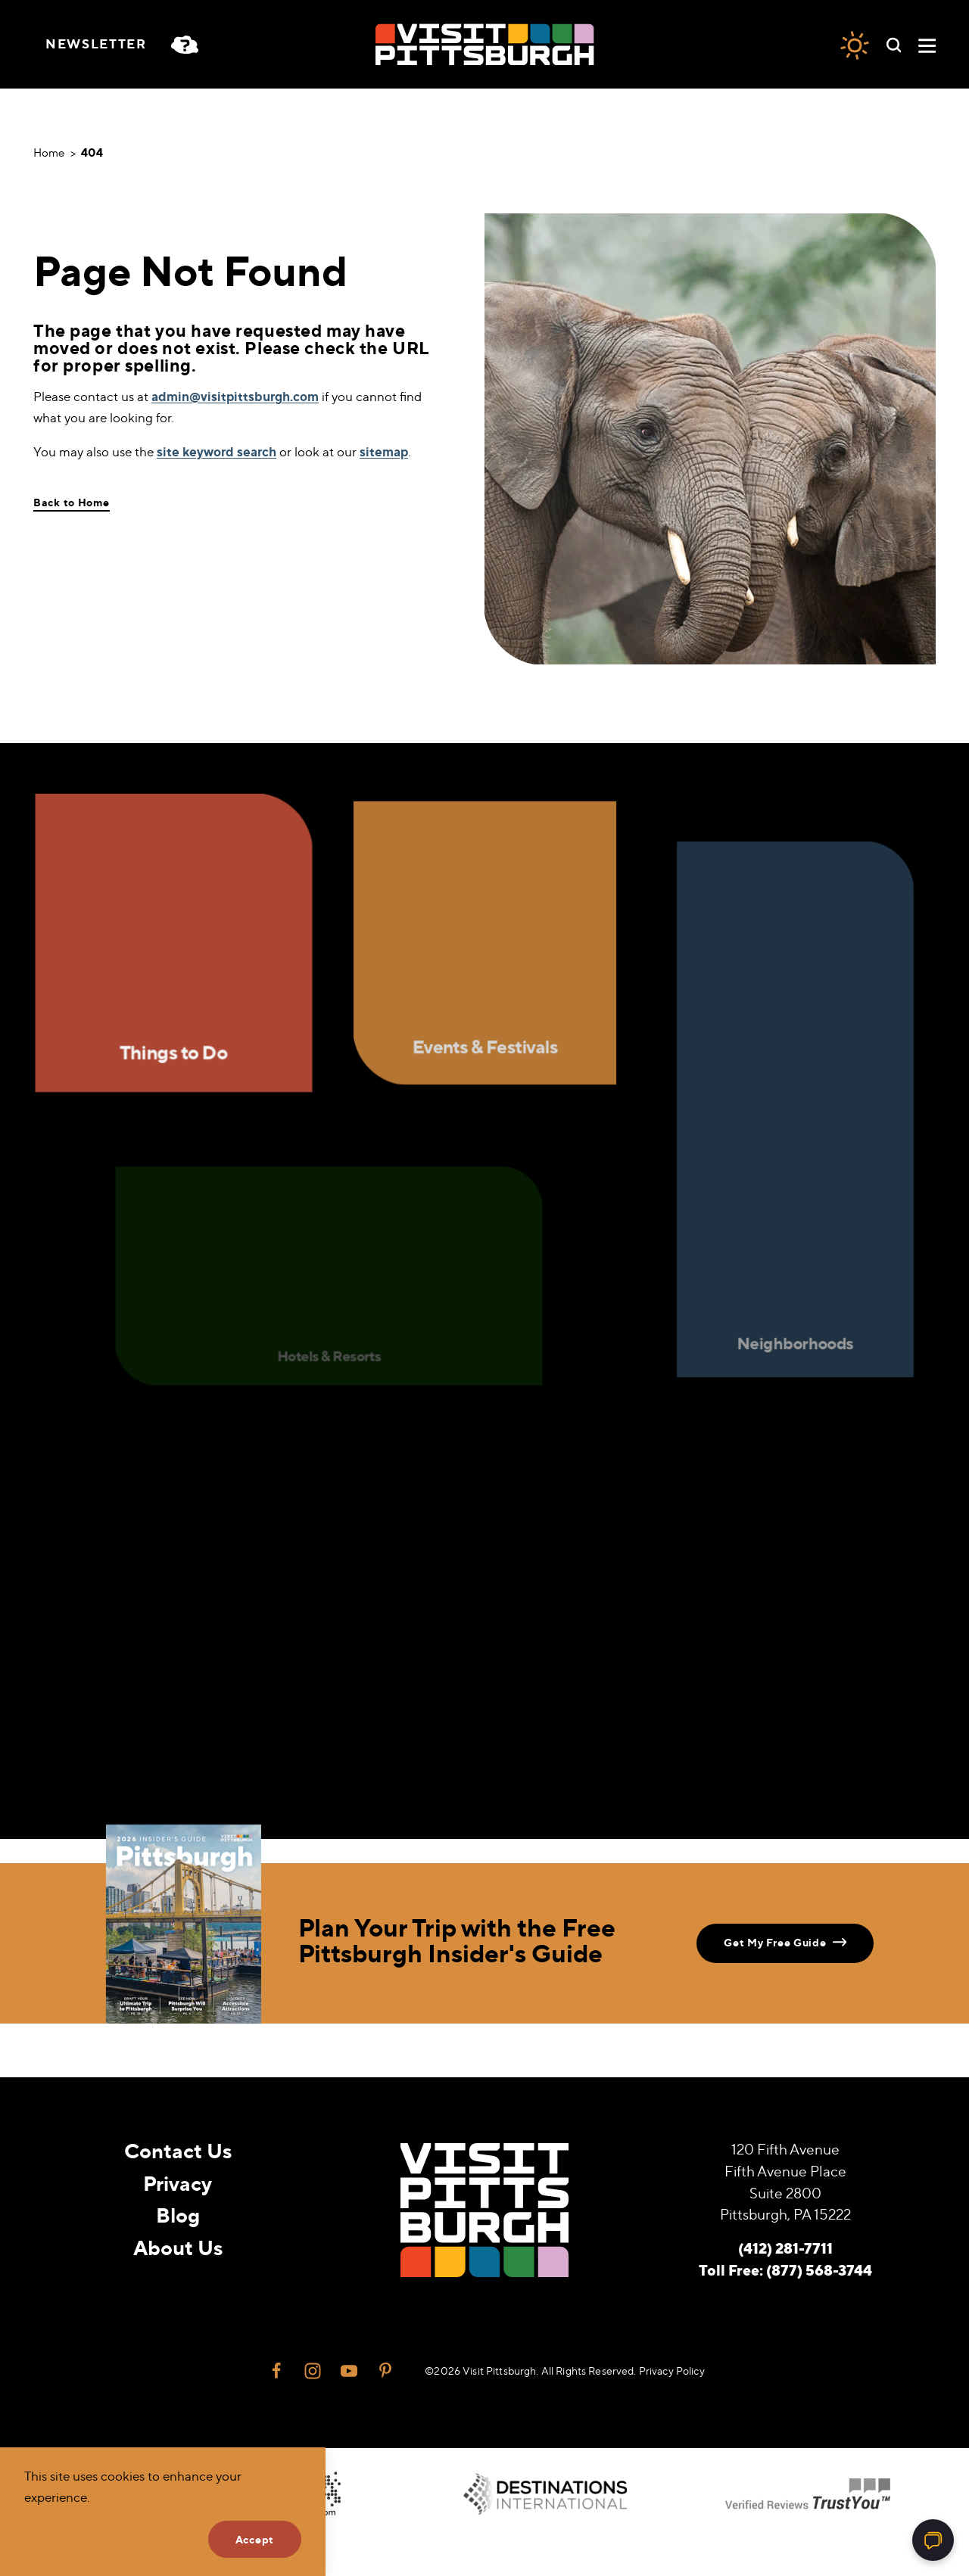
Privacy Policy (672, 2370)
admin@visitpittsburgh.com (235, 396)
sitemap (384, 451)
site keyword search (216, 451)
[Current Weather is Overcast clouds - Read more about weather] (854, 44)
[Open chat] (933, 2540)
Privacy (177, 2183)
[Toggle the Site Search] (893, 44)
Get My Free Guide (785, 1942)
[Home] (484, 44)
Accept (254, 2539)
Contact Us (178, 2150)
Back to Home (71, 502)
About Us (178, 2247)
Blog (178, 2214)
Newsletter (96, 43)
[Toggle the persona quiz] (191, 44)
